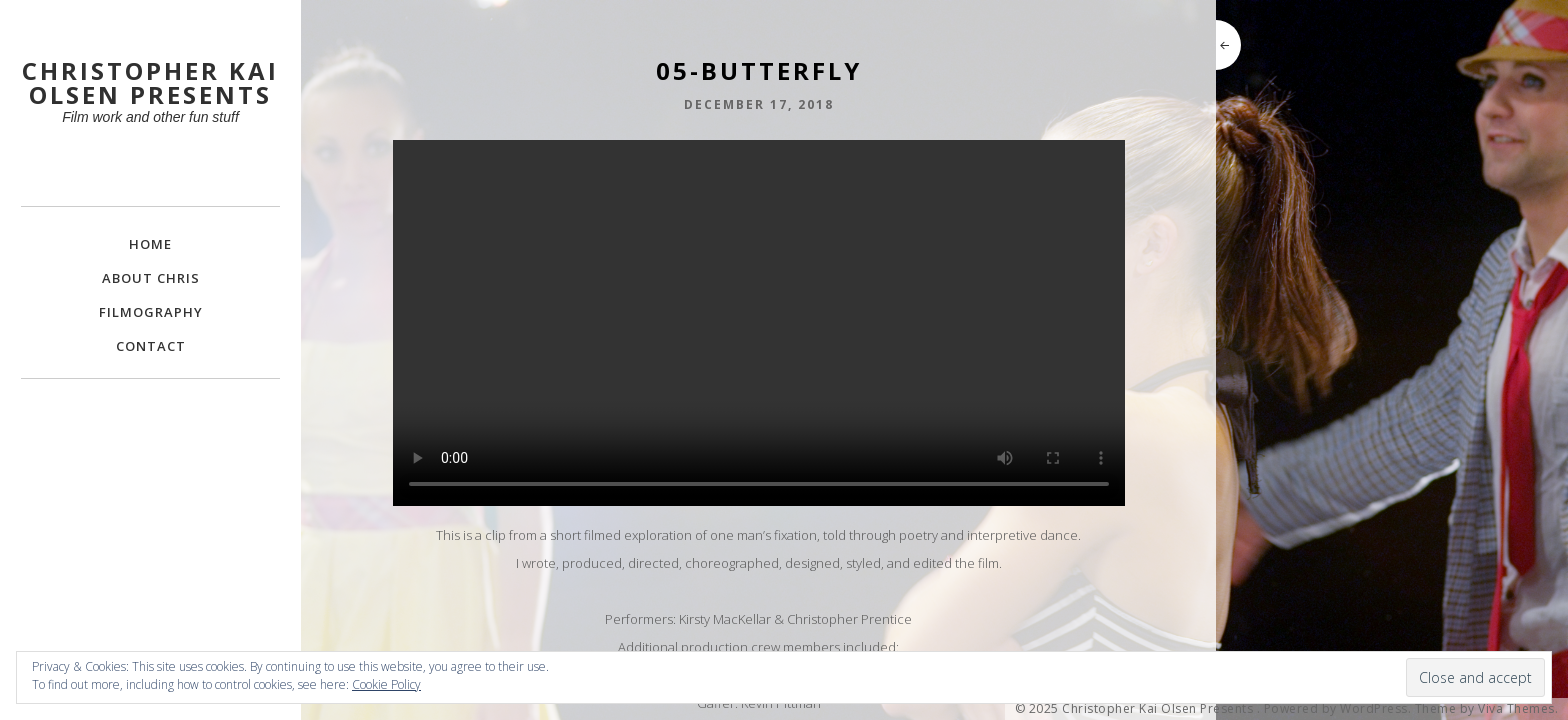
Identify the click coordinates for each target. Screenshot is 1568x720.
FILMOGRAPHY (151, 312)
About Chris (151, 278)
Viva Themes (1516, 709)
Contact (151, 346)
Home (150, 244)
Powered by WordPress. (1338, 709)
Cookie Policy (386, 684)
